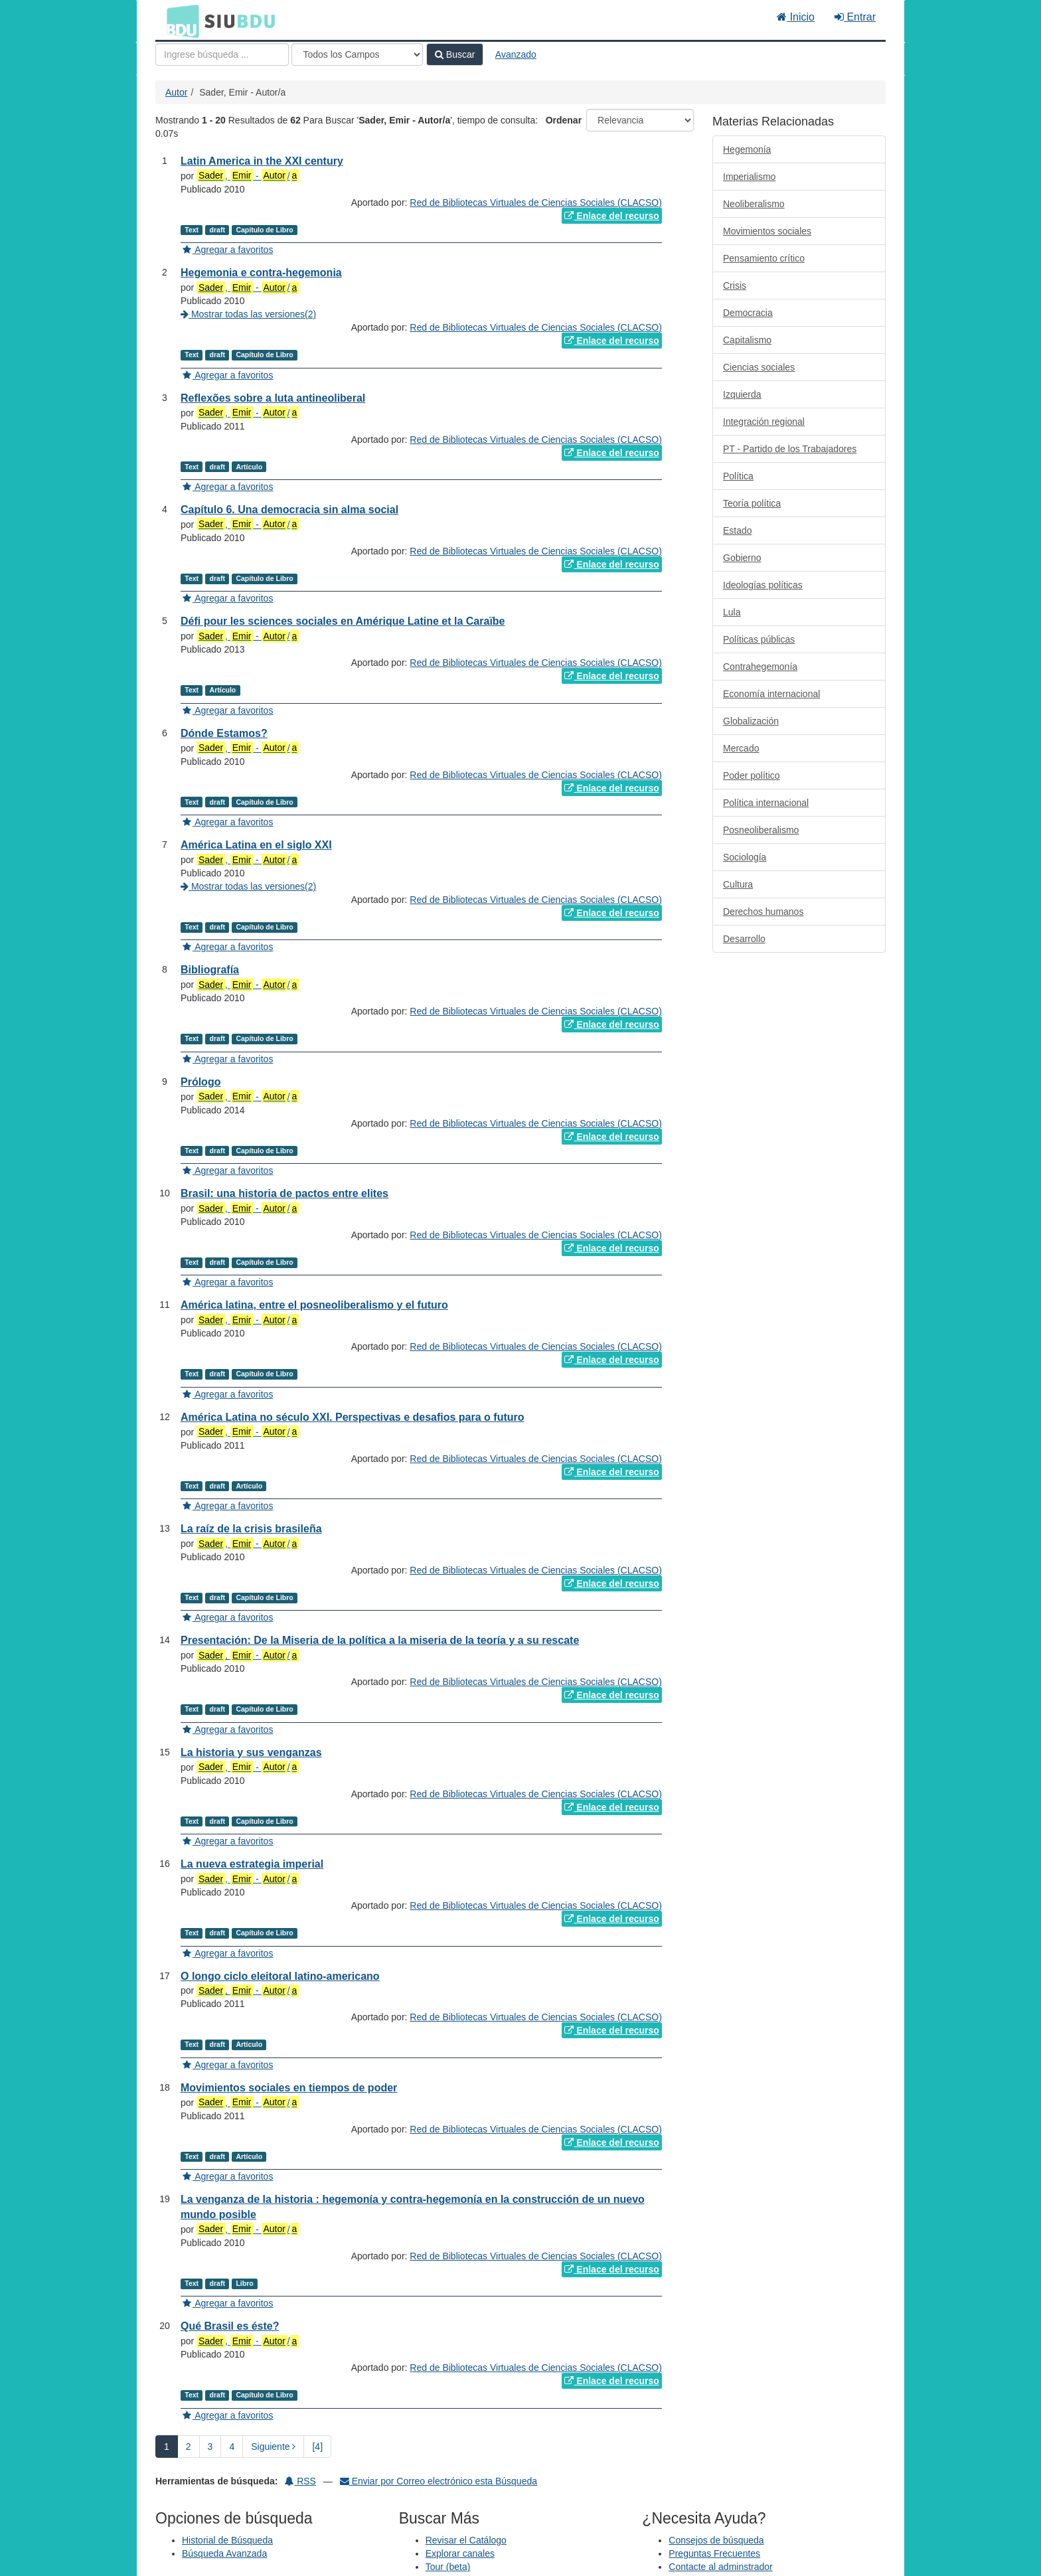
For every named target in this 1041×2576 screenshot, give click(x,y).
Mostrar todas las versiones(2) (248, 314)
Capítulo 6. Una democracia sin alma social (289, 509)
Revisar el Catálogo (466, 2540)
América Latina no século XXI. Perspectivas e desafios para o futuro (352, 1417)
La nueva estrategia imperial (252, 1864)
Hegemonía (747, 149)
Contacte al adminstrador (720, 2566)
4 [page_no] (231, 2446)
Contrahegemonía (760, 666)
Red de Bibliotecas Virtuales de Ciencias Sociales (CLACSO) (535, 202)
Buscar (455, 54)
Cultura (738, 884)
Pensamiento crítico (764, 258)
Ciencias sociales (759, 367)
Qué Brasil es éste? (230, 2326)
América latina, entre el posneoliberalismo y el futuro (314, 1305)
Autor (176, 92)
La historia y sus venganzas (251, 1752)
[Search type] (357, 54)
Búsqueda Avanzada (224, 2553)
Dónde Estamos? (224, 733)
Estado (737, 530)
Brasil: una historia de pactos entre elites (284, 1193)
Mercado (741, 748)
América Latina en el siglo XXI (256, 844)
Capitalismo (747, 340)
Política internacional (766, 802)
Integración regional (764, 421)
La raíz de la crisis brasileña (251, 1528)
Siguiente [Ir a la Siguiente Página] (273, 2446)
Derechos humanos (763, 911)
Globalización (751, 721)
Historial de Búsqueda (227, 2540)
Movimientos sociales (767, 231)
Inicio (796, 17)
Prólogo (200, 1081)
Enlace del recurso (611, 215)
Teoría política (752, 503)
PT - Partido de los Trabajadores (789, 448)
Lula (731, 612)
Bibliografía (210, 969)
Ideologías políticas (763, 585)
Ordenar (564, 120)
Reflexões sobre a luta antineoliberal (273, 398)
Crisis (734, 285)
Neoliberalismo (754, 204)
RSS (300, 2481)
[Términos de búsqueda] (222, 54)
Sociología (744, 857)
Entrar (855, 17)
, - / (248, 175)
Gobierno (742, 557)
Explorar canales (460, 2553)
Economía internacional (771, 693)
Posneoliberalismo (761, 830)
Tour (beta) (448, 2566)
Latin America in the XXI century (262, 161)
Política (738, 476)
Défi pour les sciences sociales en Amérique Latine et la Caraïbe (343, 621)
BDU (179, 20)
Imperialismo (749, 176)
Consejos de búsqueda (716, 2540)
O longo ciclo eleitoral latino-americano (280, 1976)
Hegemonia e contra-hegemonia (261, 272)
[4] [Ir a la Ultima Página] (317, 2446)
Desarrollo (744, 938)
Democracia (748, 312)
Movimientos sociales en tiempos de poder (289, 2087)
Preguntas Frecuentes (714, 2553)
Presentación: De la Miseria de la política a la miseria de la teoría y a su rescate (380, 1640)
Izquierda (742, 394)
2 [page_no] (188, 2446)
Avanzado (515, 54)
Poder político (751, 775)
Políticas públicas (759, 639)
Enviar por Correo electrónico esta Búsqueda (438, 2481)
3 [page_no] (210, 2446)
